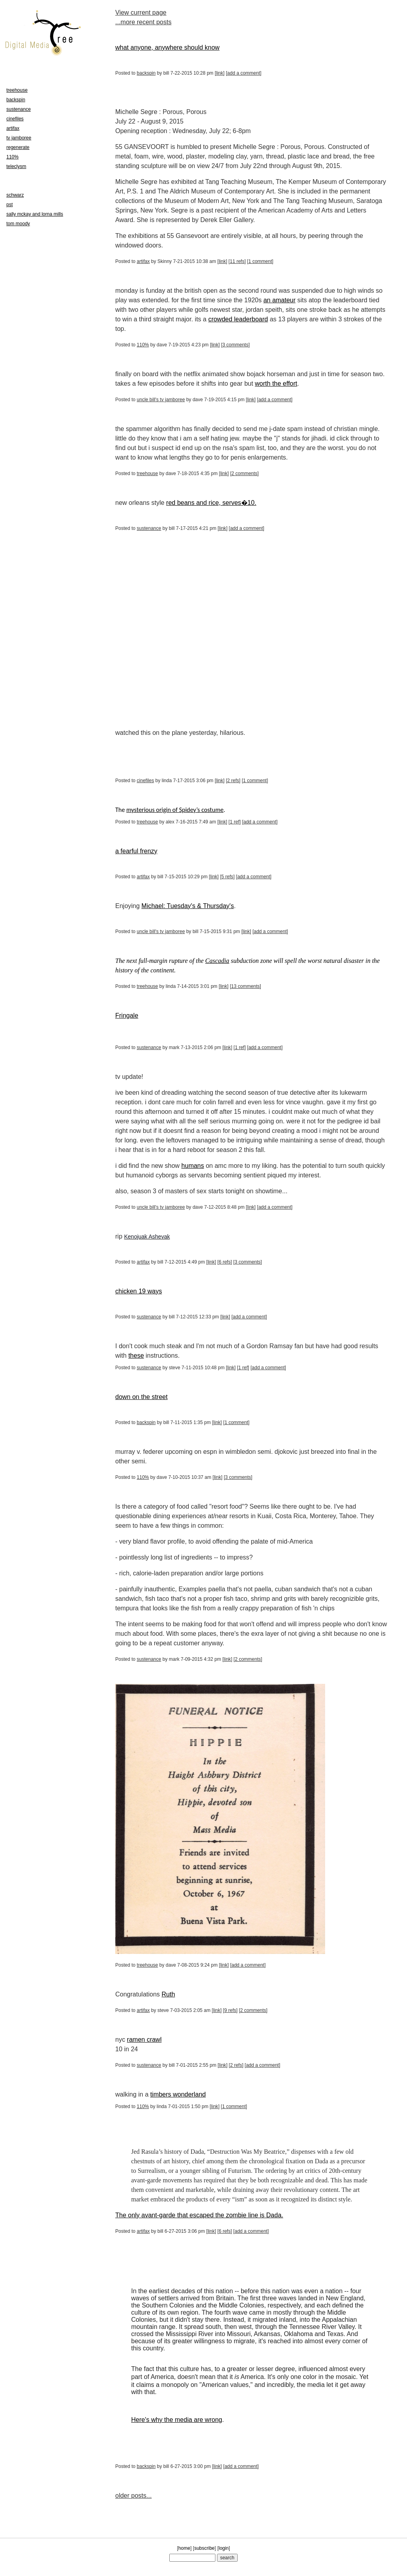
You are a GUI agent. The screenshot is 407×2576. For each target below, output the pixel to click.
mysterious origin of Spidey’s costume (175, 810)
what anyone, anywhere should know (167, 47)
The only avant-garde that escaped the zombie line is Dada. (199, 2215)
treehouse (147, 473)
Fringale (126, 1015)
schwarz (15, 195)
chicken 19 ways (138, 1291)
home (184, 2548)
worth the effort (276, 383)
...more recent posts (143, 22)
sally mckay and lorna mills (34, 214)
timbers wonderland (178, 2094)
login (224, 2548)
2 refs (233, 780)
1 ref (234, 822)
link (219, 73)
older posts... (133, 2495)
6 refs (225, 1262)
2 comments (244, 473)
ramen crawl (144, 2039)
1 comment (260, 261)
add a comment (243, 73)
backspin (146, 73)
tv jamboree (18, 138)
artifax (143, 261)
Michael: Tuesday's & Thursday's (187, 905)
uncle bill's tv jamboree (161, 399)
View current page (141, 12)
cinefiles (145, 780)
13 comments (245, 986)
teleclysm (16, 166)
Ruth (168, 1994)
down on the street (141, 1396)
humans (192, 1165)
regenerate (17, 147)
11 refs (237, 261)
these (136, 1355)
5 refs (227, 876)
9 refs (230, 2010)
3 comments (235, 345)
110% (143, 345)
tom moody (18, 223)
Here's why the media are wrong (176, 2419)
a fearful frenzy (136, 851)
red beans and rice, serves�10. (211, 502)
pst (9, 204)
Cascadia (217, 960)
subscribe (204, 2548)
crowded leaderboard (238, 319)
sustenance (149, 528)
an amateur (280, 300)
